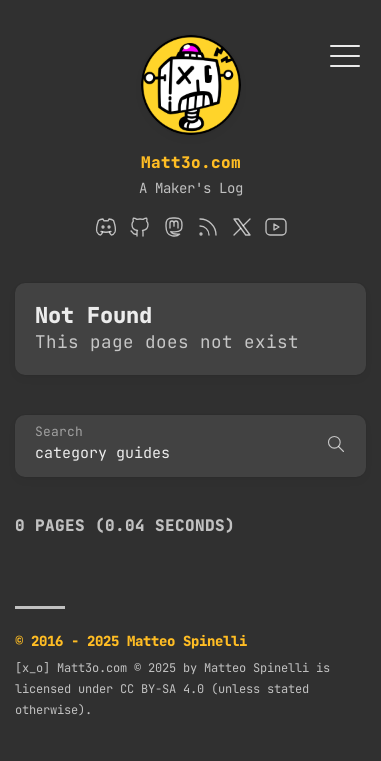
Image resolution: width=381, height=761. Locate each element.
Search (59, 432)
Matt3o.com (191, 162)
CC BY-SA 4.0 (162, 689)
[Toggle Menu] (345, 54)
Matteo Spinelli (256, 668)
